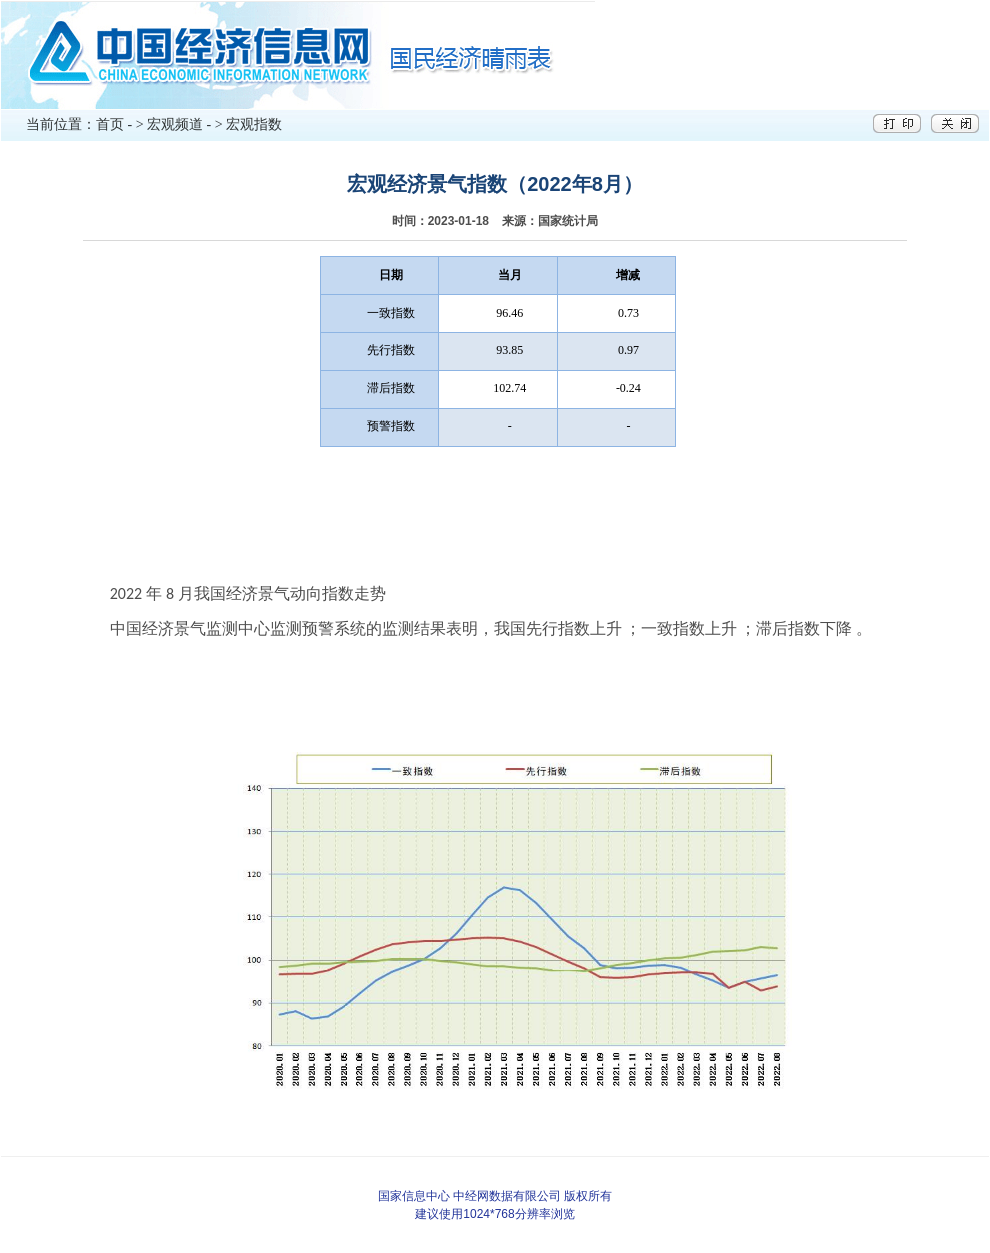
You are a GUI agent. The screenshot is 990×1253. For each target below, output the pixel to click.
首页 (110, 124)
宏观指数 (254, 124)
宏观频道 (175, 124)
